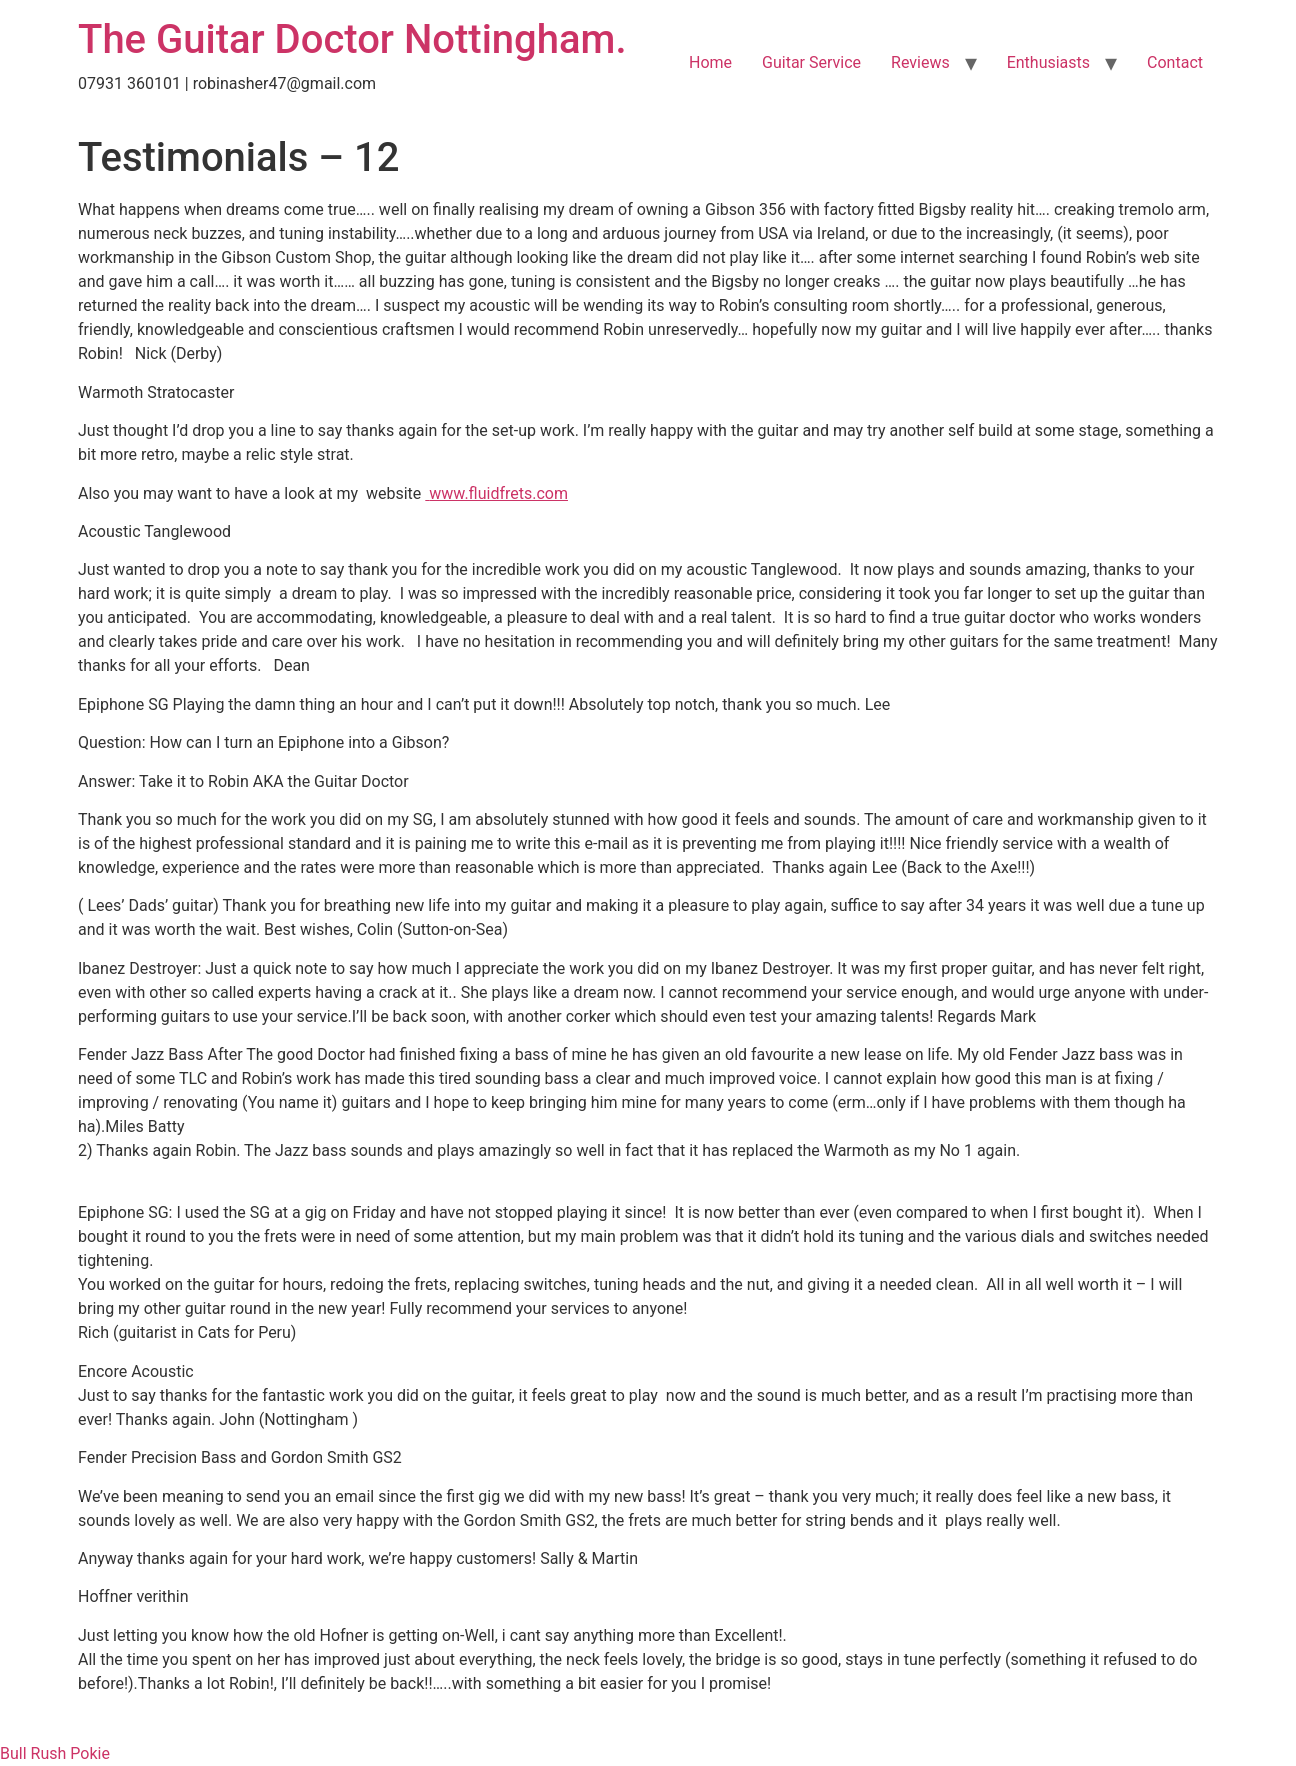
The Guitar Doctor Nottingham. (352, 39)
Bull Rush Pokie (55, 1753)
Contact (1175, 62)
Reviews (920, 62)
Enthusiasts (1048, 62)
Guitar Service (811, 62)
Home (710, 62)
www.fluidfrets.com (498, 493)
